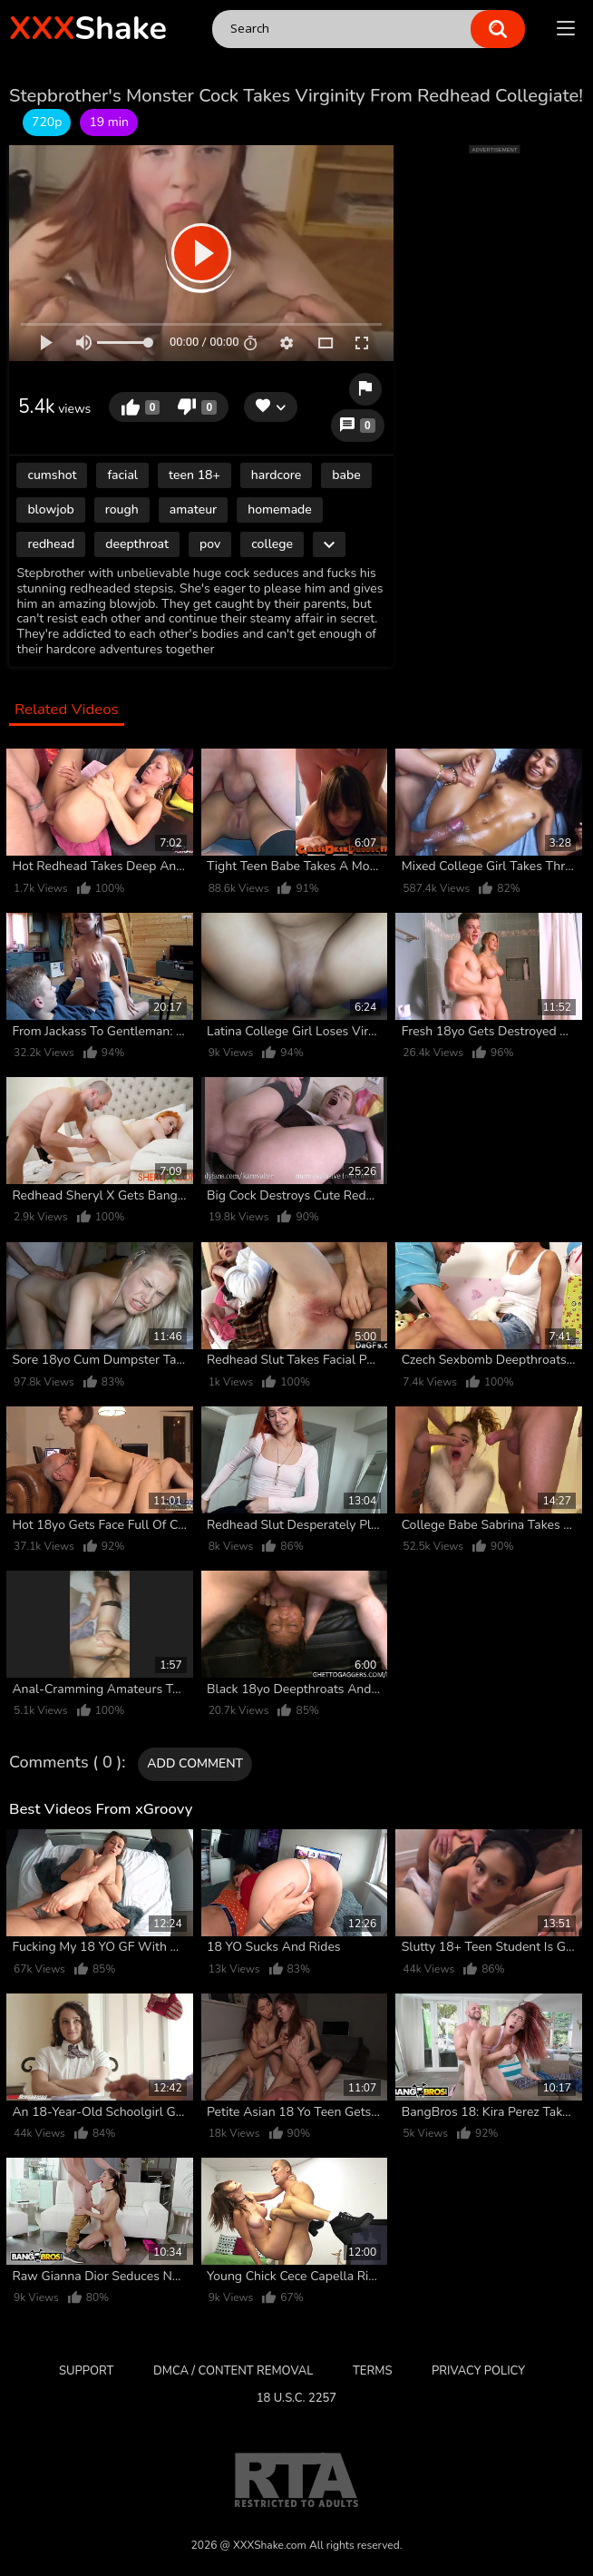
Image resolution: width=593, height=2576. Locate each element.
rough (122, 509)
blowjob (50, 509)
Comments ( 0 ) (65, 1763)
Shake (88, 28)
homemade (280, 509)
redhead (50, 544)
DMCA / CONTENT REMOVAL (233, 2371)
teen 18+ (194, 475)
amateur (193, 509)
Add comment (195, 1763)
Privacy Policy (478, 2371)
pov (209, 544)
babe (346, 475)
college (272, 544)
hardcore (276, 475)
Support (86, 2371)
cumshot (51, 475)
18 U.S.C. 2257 (296, 2398)
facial (122, 475)
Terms (372, 2371)
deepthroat (137, 544)
